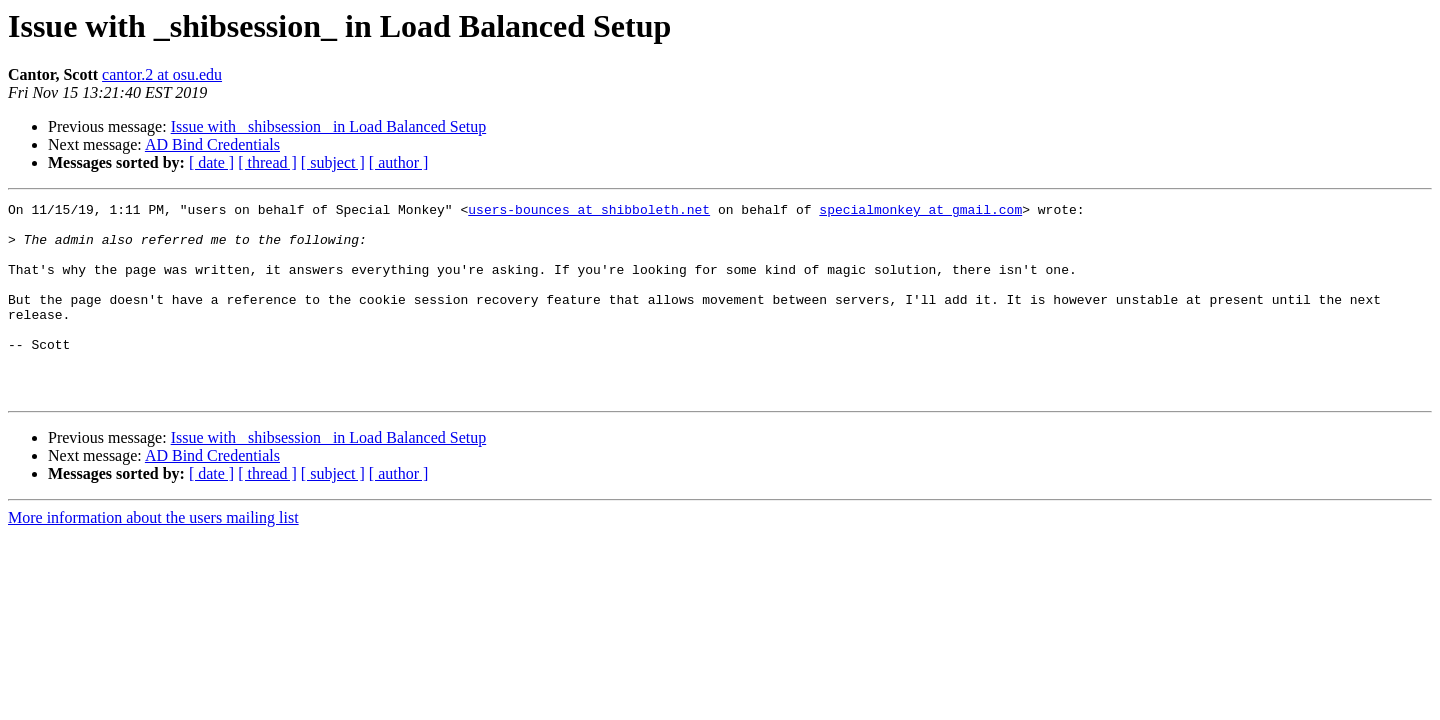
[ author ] (399, 162)
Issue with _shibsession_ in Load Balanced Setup (329, 126)
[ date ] (211, 162)
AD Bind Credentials (212, 144)
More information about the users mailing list (153, 556)
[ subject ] (333, 162)
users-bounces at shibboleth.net (589, 212)
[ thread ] (267, 162)
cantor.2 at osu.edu (162, 74)
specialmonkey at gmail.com (920, 212)
